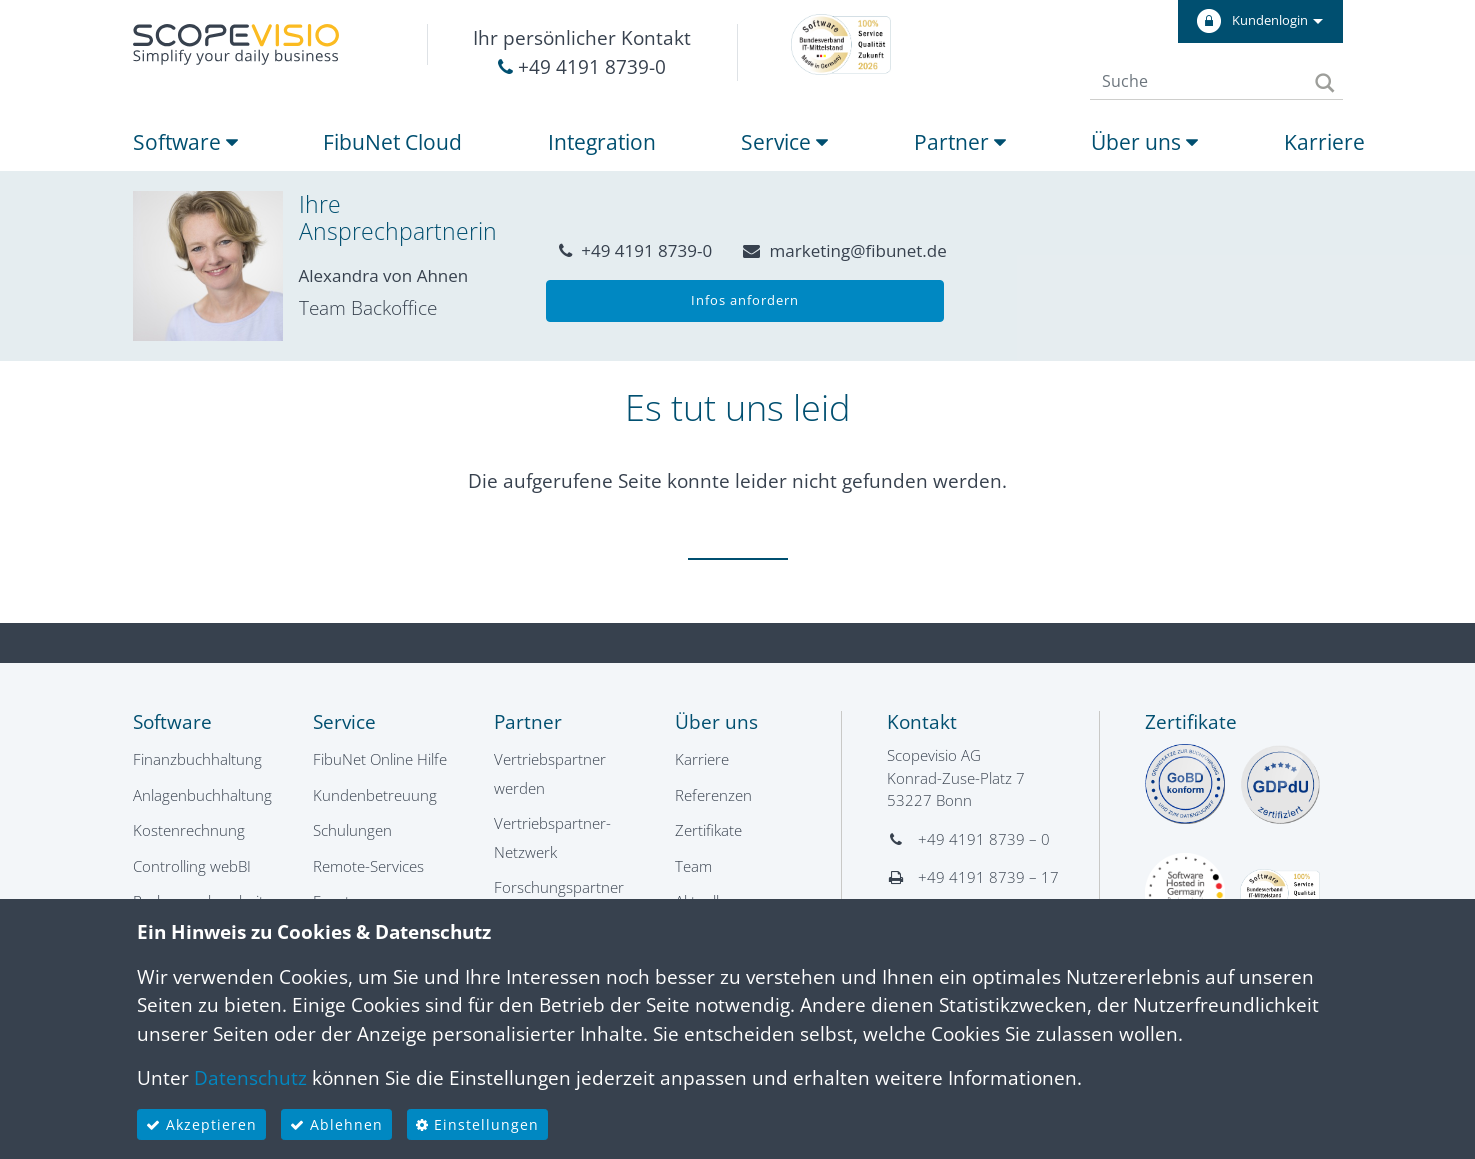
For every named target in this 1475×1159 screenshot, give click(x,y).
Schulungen (352, 830)
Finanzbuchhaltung (197, 759)
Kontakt (922, 722)
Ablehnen (336, 1124)
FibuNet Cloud (392, 142)
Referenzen (713, 795)
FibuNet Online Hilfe (380, 759)
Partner (960, 142)
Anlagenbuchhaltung (202, 795)
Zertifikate (708, 830)
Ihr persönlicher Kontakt (582, 38)
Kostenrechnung (189, 830)
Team (693, 866)
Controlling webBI (192, 866)
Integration (602, 142)
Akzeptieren (201, 1124)
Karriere (1324, 142)
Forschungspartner (559, 887)
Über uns (1144, 142)
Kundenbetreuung (375, 795)
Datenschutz (250, 1078)
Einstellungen (477, 1124)
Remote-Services (368, 866)
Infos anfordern (745, 300)
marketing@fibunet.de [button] (845, 250)
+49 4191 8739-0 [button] (635, 250)
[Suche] (1195, 81)
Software (185, 142)
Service (784, 142)
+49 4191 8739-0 (582, 67)
